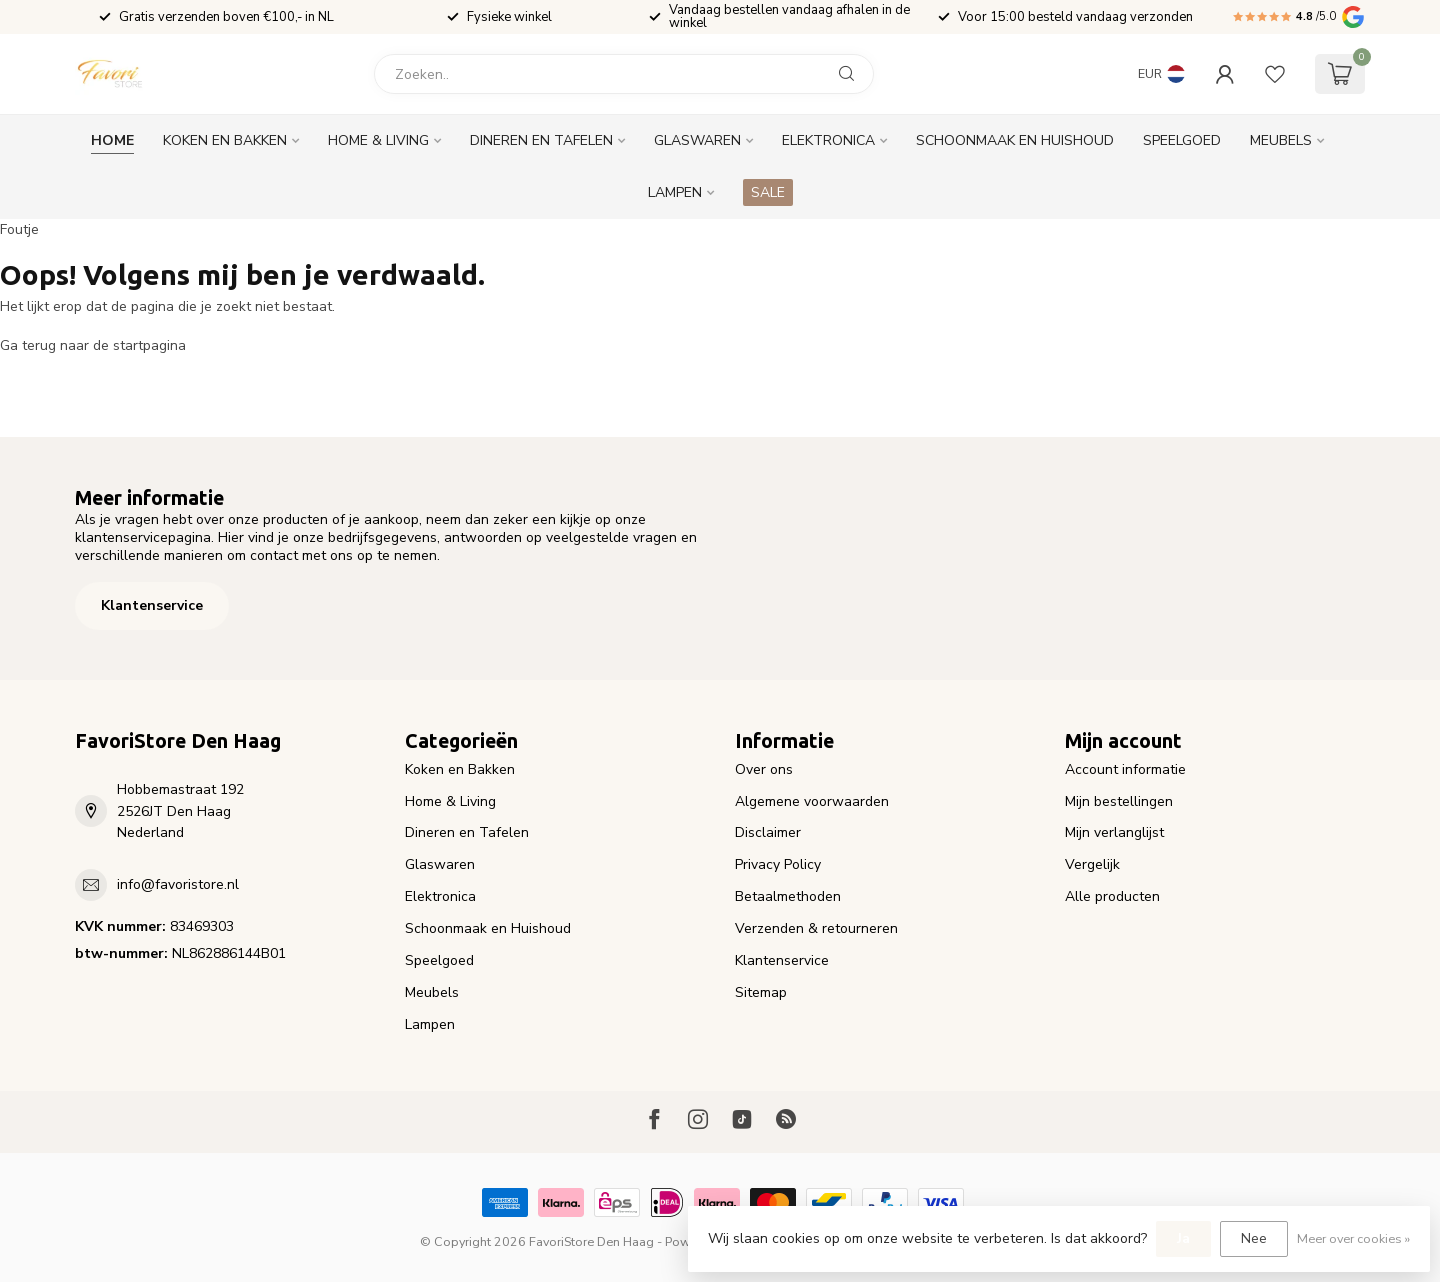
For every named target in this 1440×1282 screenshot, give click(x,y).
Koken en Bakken (225, 140)
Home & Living (378, 140)
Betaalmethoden (788, 896)
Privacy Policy (778, 864)
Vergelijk (1092, 864)
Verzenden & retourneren (816, 928)
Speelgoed (1182, 140)
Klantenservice (152, 605)
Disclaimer (768, 832)
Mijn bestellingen (1119, 801)
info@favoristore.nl (178, 884)
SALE (768, 192)
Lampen (675, 192)
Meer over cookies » (1353, 1238)
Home (112, 140)
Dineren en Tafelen (541, 140)
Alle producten (1112, 896)
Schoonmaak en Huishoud (1015, 140)
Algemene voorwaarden (812, 801)
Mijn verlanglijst (1114, 832)
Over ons (764, 769)
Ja (1183, 1238)
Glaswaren (697, 140)
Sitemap (761, 992)
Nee (1254, 1238)
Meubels (1281, 140)
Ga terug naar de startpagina (93, 345)
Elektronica (828, 140)
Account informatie (1125, 769)
